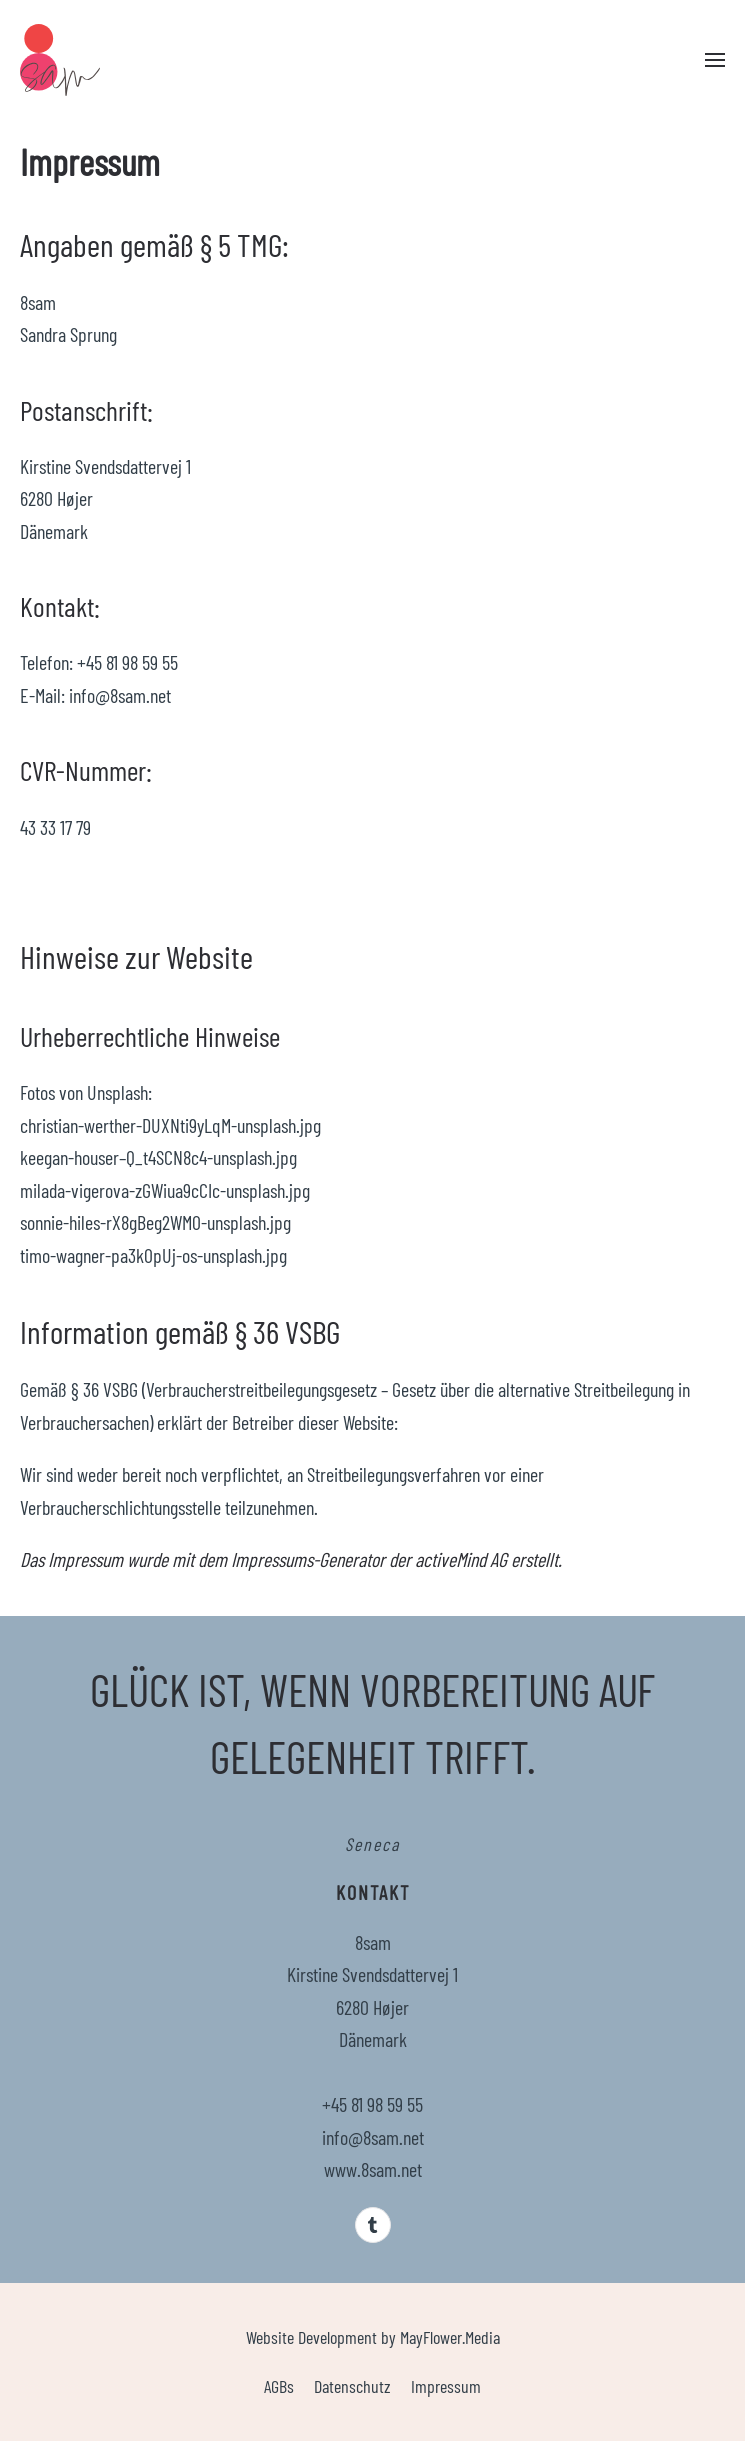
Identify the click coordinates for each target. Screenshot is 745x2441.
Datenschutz (352, 2386)
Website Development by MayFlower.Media (373, 2337)
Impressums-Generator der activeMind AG (369, 1559)
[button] (715, 60)
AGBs (279, 2386)
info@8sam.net (373, 2137)
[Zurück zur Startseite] (60, 60)
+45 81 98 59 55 (372, 2104)
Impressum (446, 2386)
